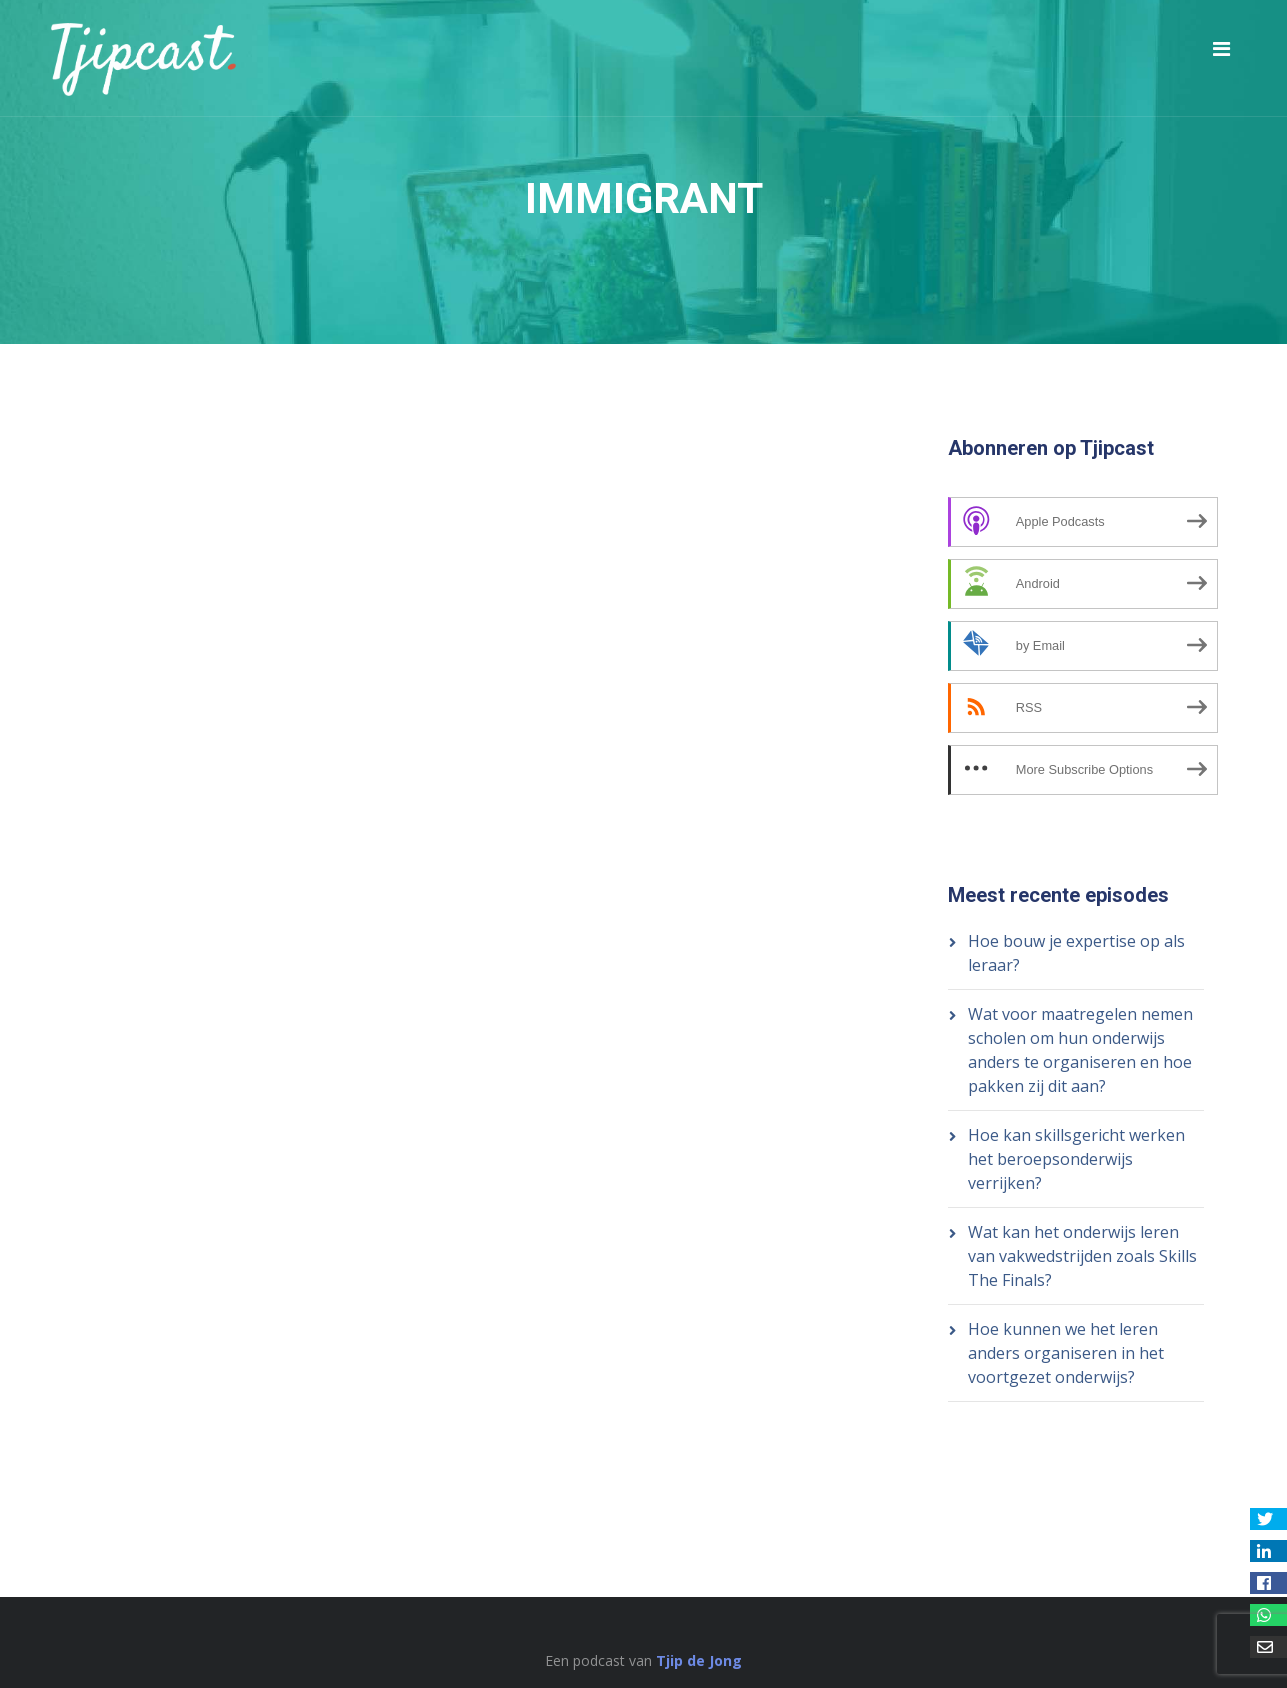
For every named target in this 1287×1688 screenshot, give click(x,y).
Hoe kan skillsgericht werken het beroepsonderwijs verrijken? (1076, 1159)
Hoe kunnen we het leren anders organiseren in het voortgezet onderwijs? (1066, 1353)
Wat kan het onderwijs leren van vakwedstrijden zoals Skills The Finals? (1082, 1256)
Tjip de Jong (699, 1660)
